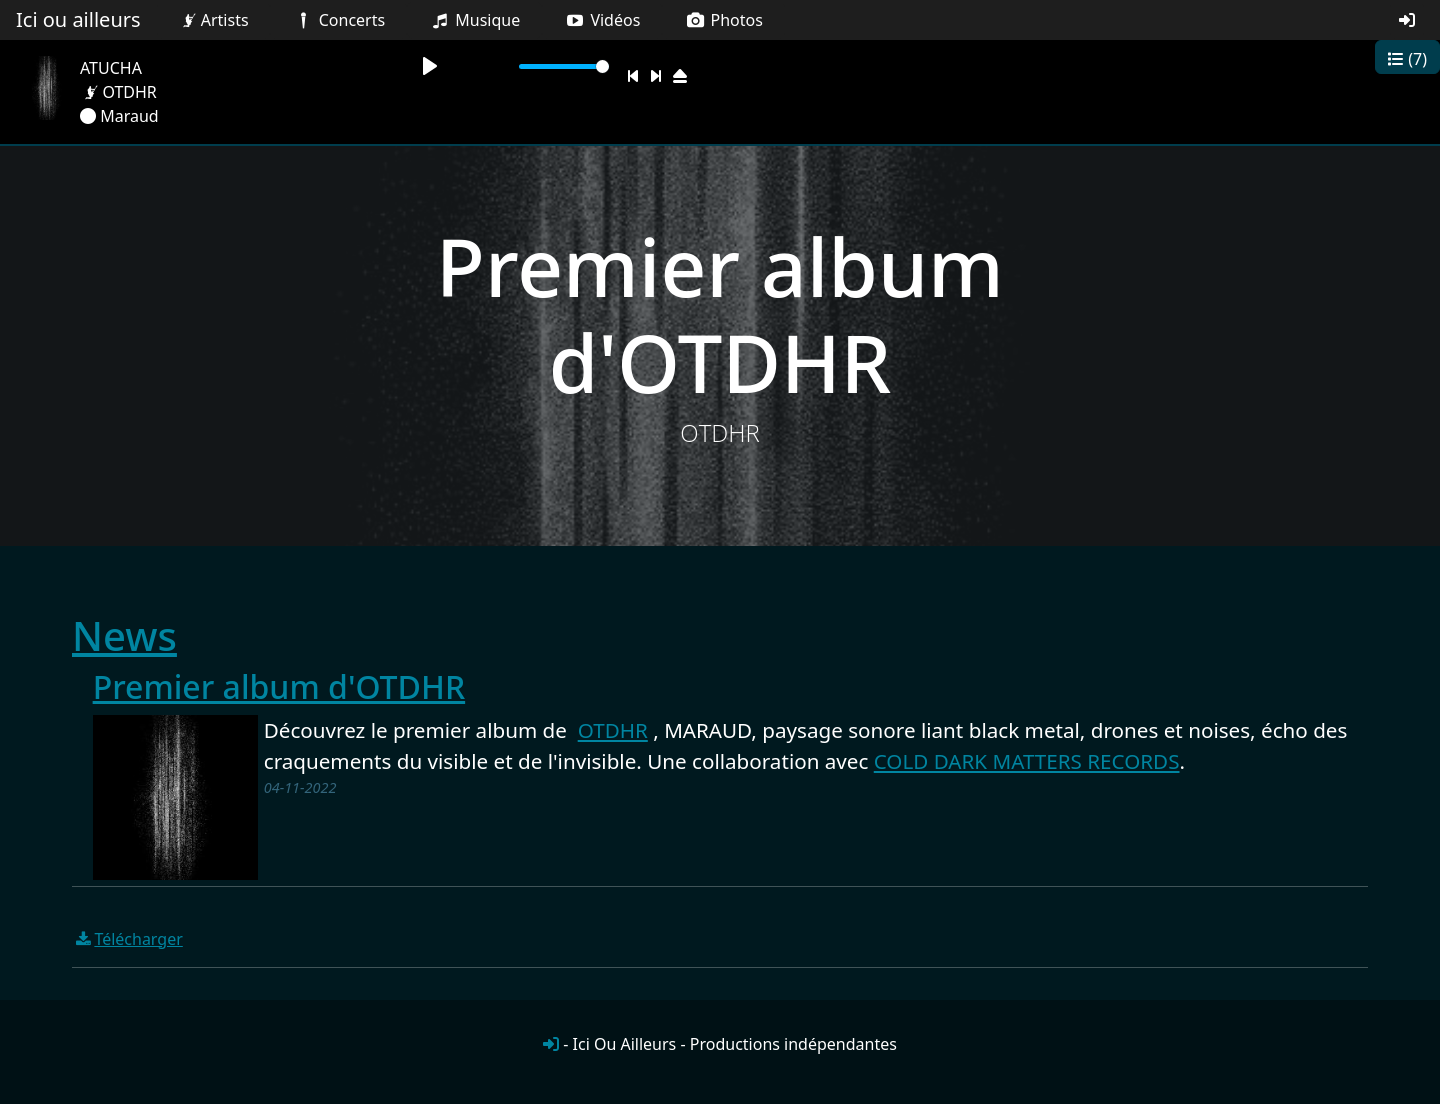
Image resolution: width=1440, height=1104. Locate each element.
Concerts (338, 20)
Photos (723, 20)
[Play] (430, 66)
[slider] (564, 66)
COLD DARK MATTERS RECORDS (1027, 761)
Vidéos (602, 20)
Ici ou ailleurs (78, 19)
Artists (213, 20)
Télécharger (127, 939)
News (124, 635)
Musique (474, 20)
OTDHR (613, 730)
